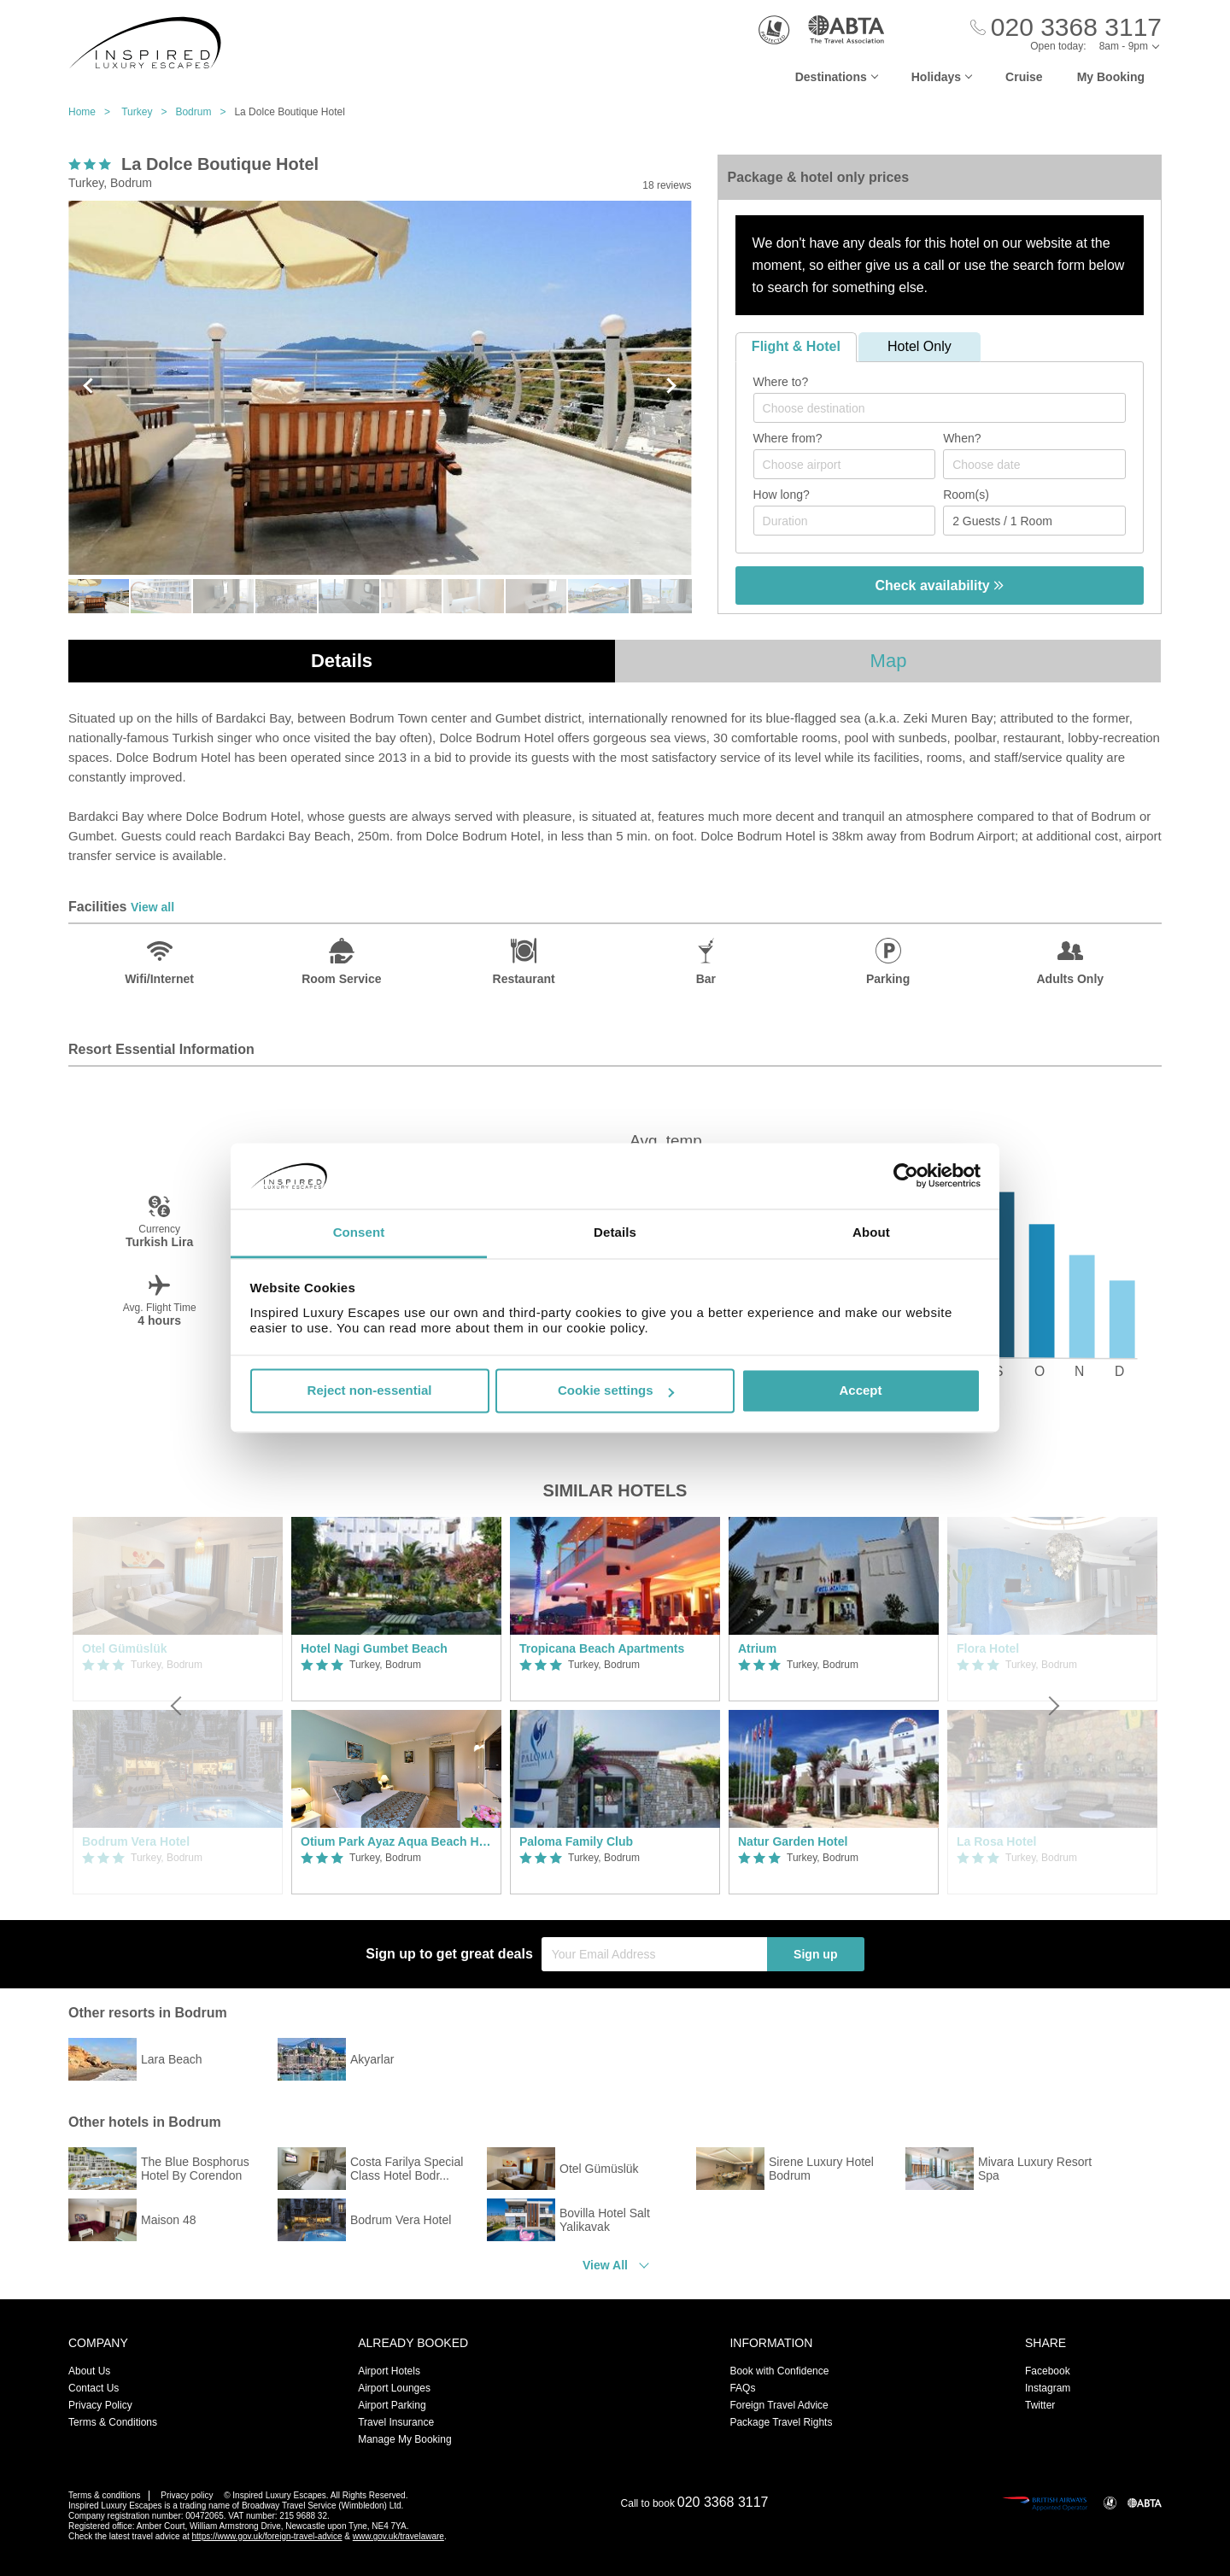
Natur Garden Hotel (792, 1841)
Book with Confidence (779, 2371)
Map (888, 660)
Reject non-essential (370, 1391)
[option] (396, 1706)
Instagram (1047, 2388)
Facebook (1047, 2371)
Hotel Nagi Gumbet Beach (374, 1648)
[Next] (1052, 1706)
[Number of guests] (1034, 521)
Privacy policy (187, 2495)
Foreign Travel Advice (778, 2405)
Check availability (939, 585)
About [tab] (871, 1232)
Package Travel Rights (780, 2422)
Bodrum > (204, 112)
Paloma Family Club (576, 1841)
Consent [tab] (359, 1232)
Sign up (815, 1954)
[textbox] (948, 408)
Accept (860, 1391)
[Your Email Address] (654, 1954)
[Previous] (177, 1706)
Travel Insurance (396, 2422)
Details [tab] (615, 1232)
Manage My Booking (404, 2439)
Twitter (1040, 2405)
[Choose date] (1034, 464)
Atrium (757, 1648)
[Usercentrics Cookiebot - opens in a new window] (906, 1176)
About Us (89, 2371)
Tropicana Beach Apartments (601, 1648)
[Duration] (844, 521)
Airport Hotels (389, 2371)
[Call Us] (1066, 27)
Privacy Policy (100, 2405)
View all (152, 907)
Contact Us (93, 2388)
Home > (93, 112)
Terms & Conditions (112, 2422)
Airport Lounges (394, 2388)
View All (605, 2265)
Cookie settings (616, 1391)
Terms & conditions (104, 2495)
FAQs (742, 2388)
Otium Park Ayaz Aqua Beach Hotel (396, 1841)
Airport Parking (391, 2405)
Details (341, 660)
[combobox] (939, 408)
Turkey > (148, 112)
